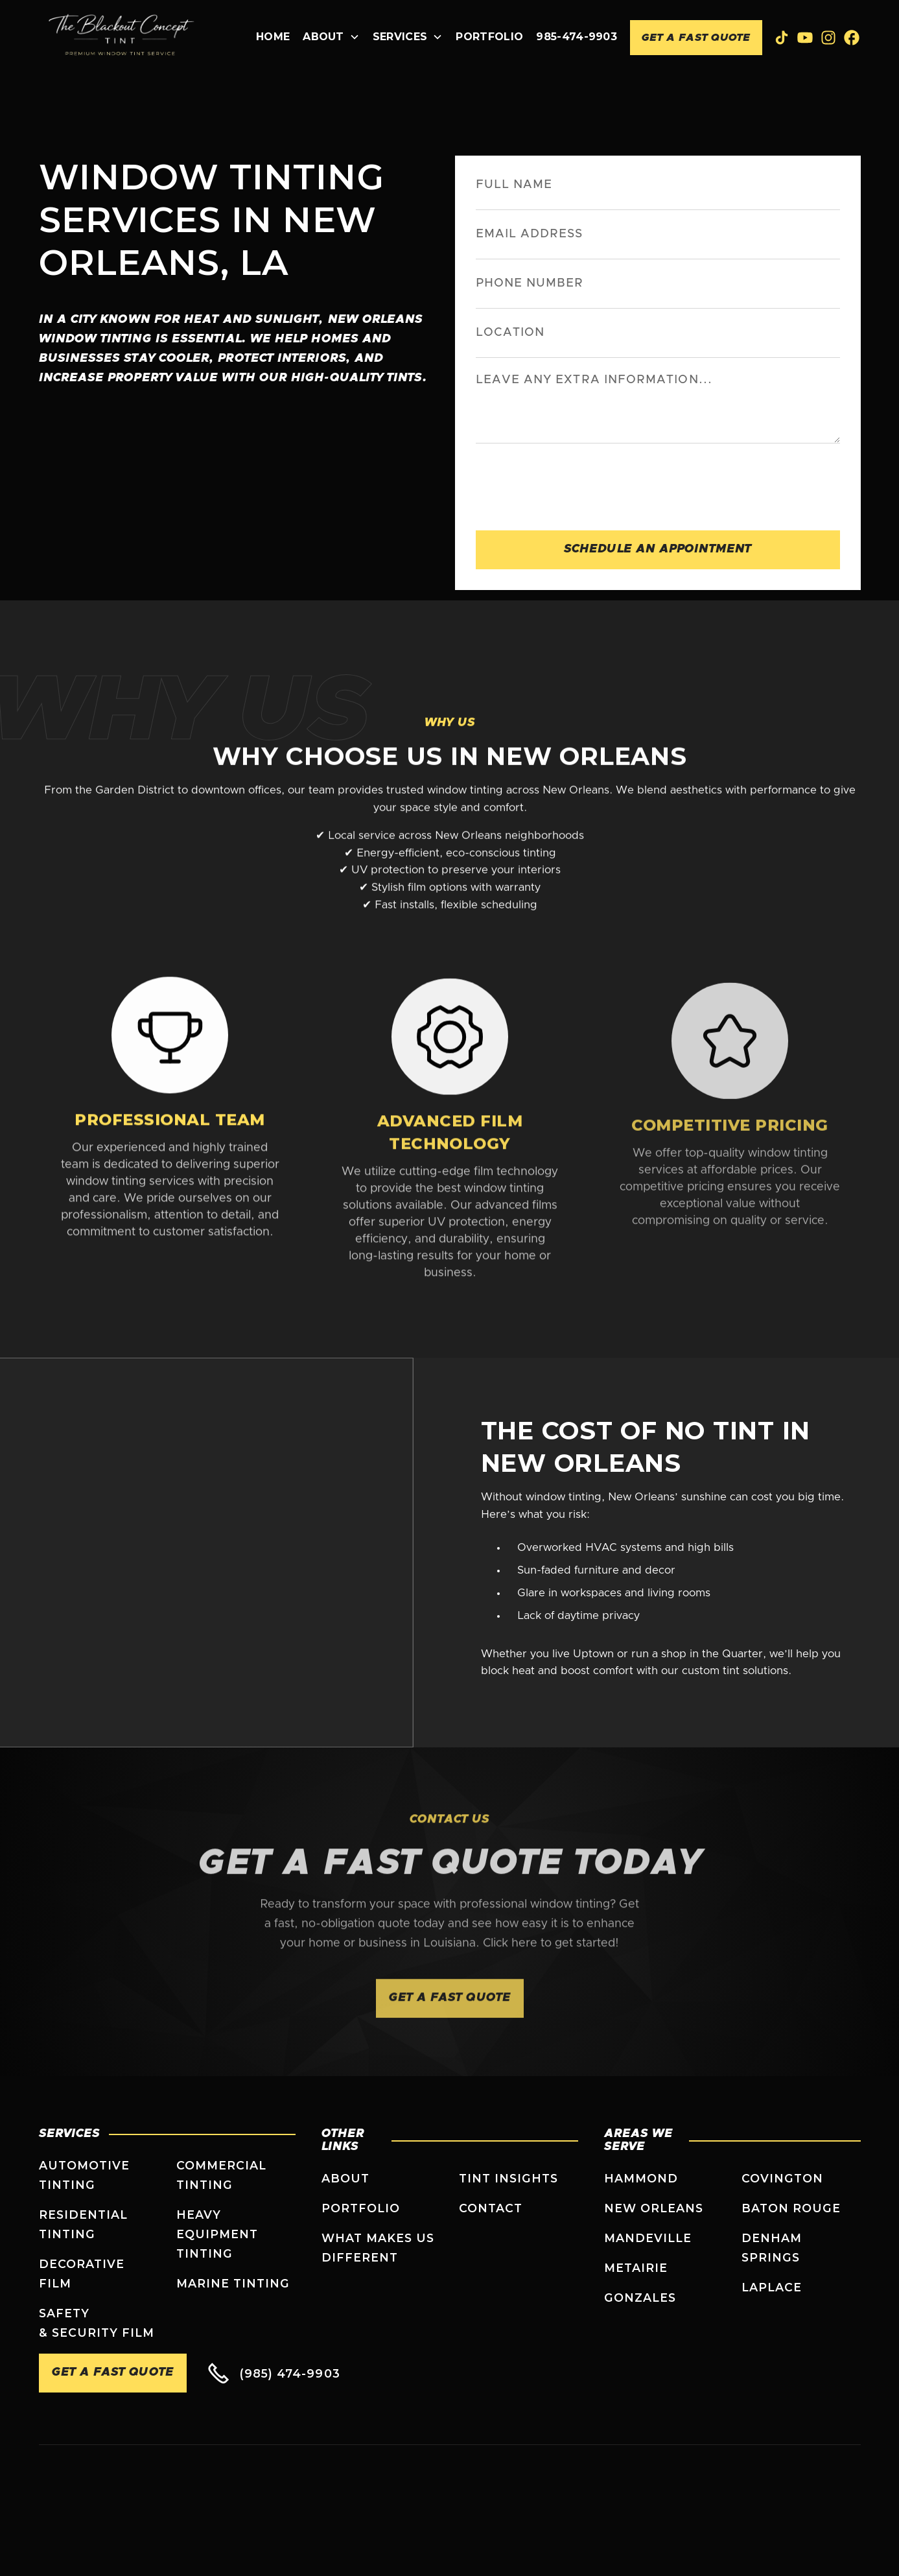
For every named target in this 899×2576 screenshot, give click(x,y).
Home (273, 37)
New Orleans (654, 2208)
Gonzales (640, 2297)
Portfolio (489, 37)
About (345, 2178)
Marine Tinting (233, 2283)
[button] (331, 37)
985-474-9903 (576, 37)
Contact (490, 2208)
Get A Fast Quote (696, 37)
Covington (782, 2178)
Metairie (636, 2268)
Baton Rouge (791, 2208)
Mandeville (648, 2238)
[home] (122, 37)
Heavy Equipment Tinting (217, 2234)
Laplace (771, 2287)
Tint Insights (509, 2178)
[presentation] (574, 484)
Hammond (641, 2178)
